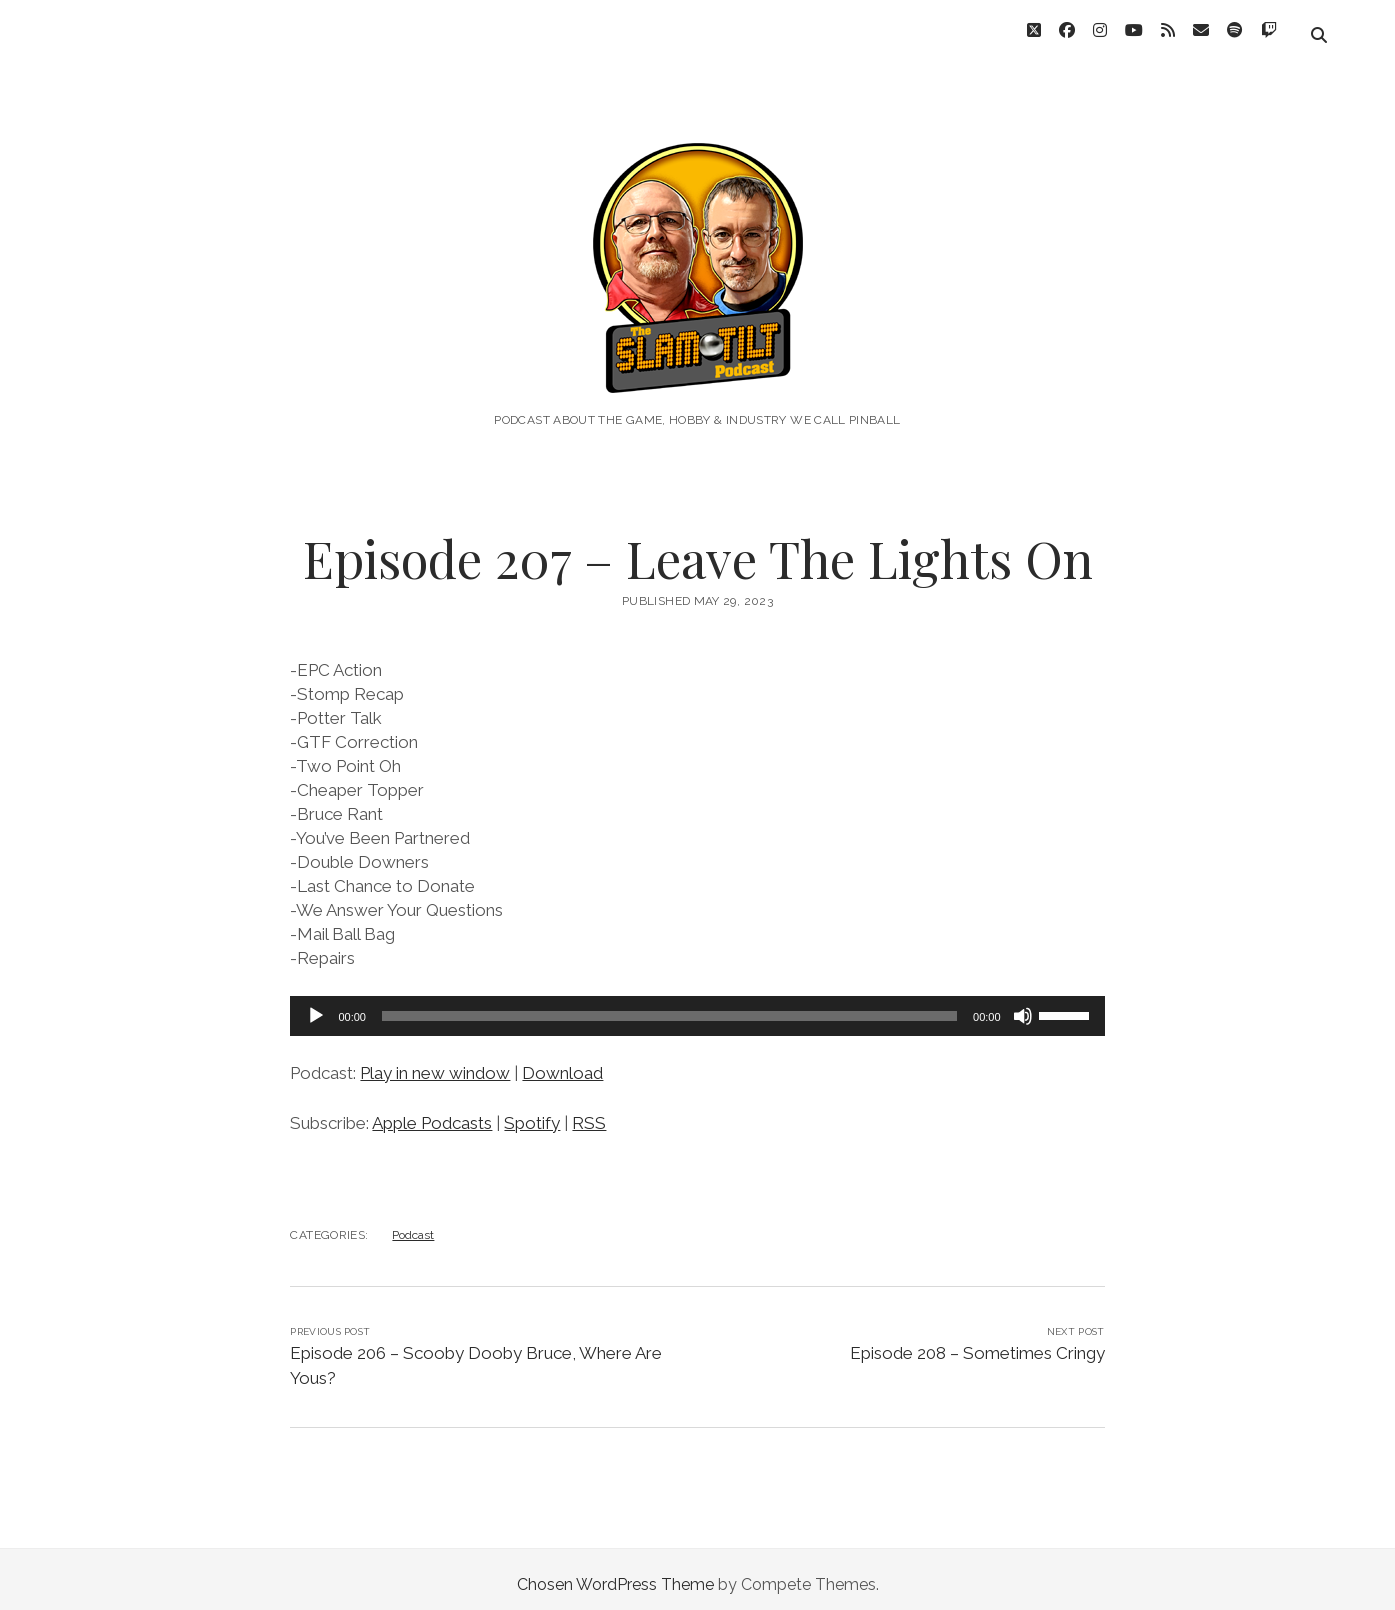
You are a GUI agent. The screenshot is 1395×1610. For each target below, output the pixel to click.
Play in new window (435, 1062)
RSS (589, 1112)
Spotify (532, 1112)
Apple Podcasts (432, 1112)
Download (562, 1062)
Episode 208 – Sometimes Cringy (977, 1342)
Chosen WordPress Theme (615, 1573)
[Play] (316, 1005)
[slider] (669, 1005)
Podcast (413, 1224)
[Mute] (1023, 1005)
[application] (697, 1005)
